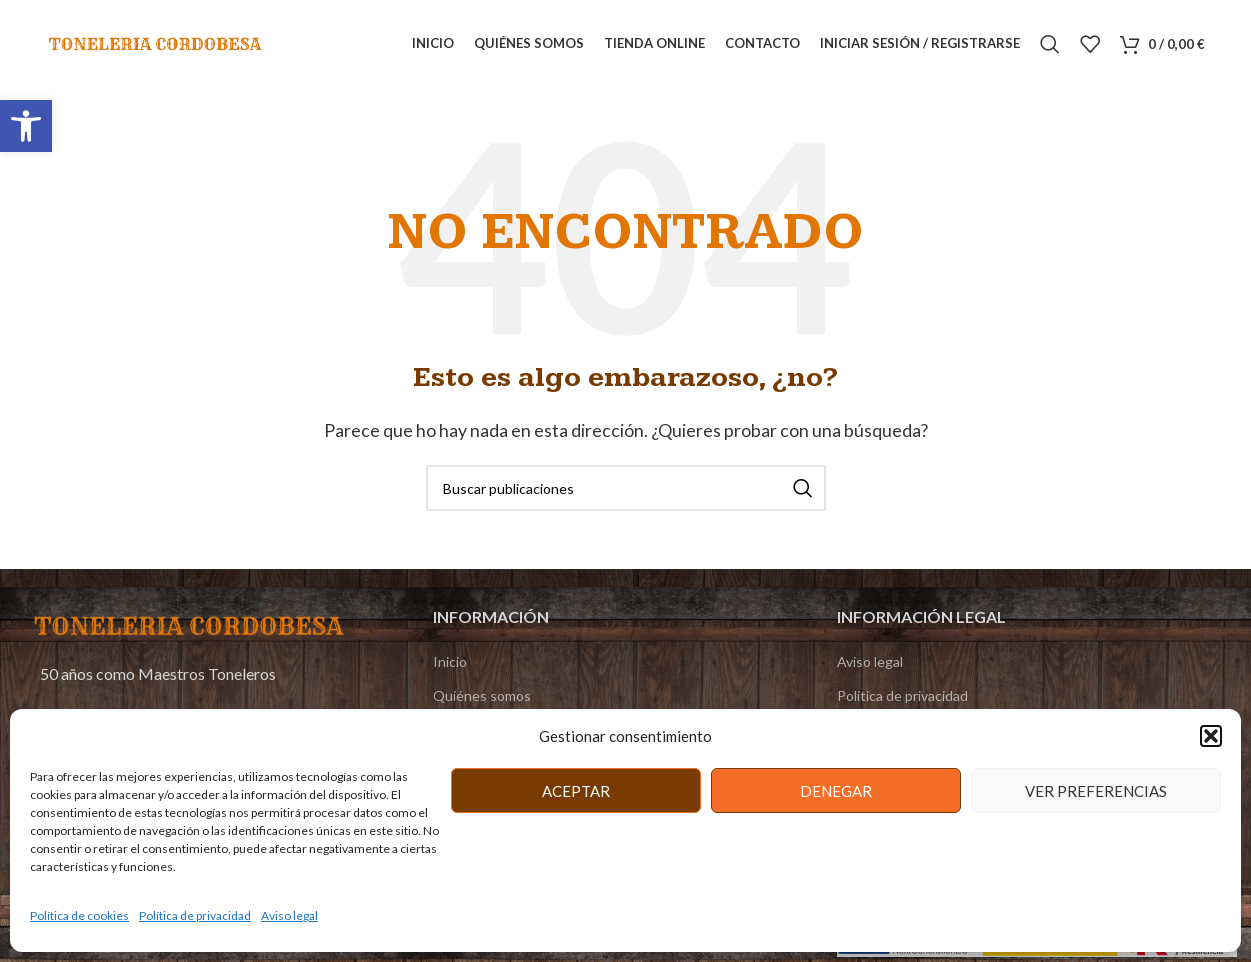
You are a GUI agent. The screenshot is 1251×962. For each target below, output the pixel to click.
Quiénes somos (482, 697)
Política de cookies (79, 915)
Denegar (836, 791)
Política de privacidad (195, 915)
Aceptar (576, 791)
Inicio (450, 663)
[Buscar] (1050, 45)
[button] (26, 126)
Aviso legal (289, 915)
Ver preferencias (1096, 791)
